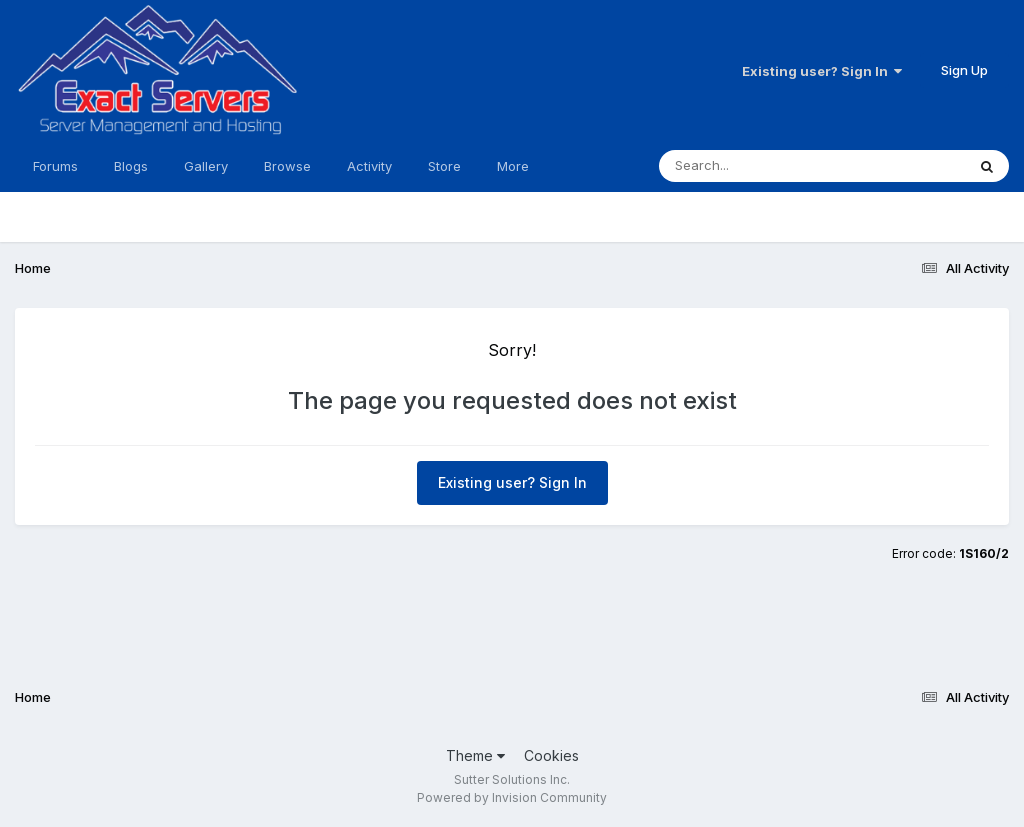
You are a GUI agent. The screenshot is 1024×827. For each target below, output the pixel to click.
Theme (475, 755)
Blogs (131, 166)
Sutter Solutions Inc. (512, 779)
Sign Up (964, 70)
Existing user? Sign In (822, 71)
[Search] (757, 166)
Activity (369, 166)
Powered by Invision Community (512, 797)
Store (444, 166)
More (513, 166)
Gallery (206, 166)
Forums (55, 166)
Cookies (551, 755)
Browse (287, 166)
